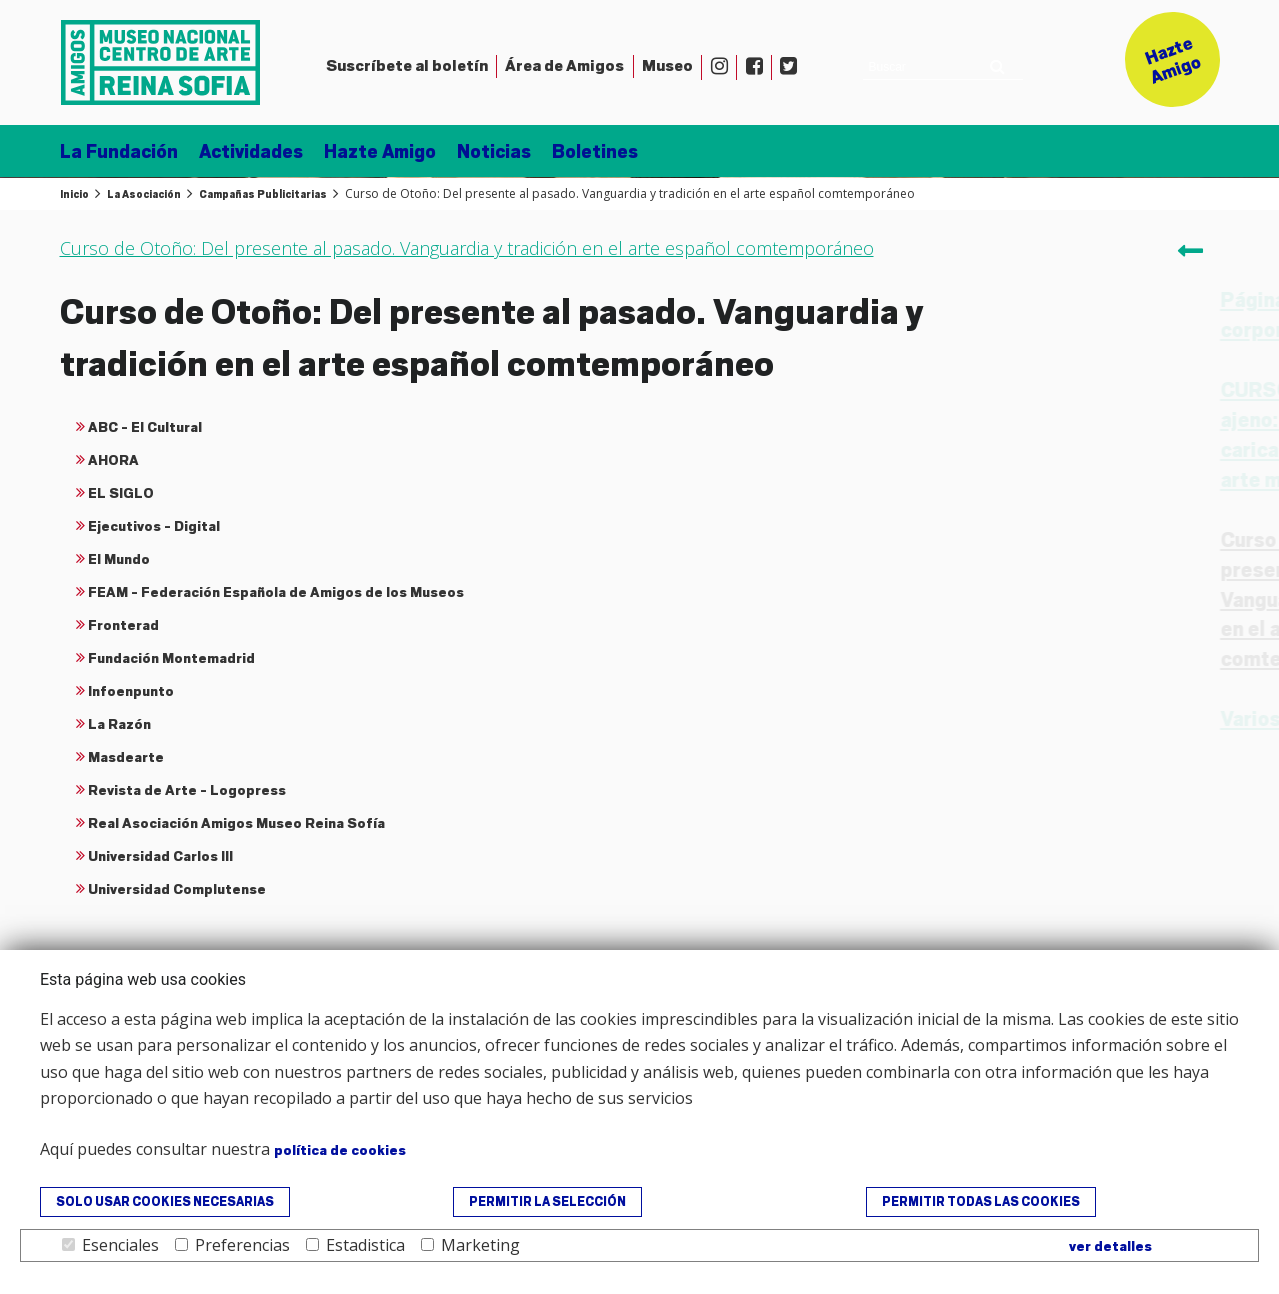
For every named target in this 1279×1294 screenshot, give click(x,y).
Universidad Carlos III (160, 856)
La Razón (119, 724)
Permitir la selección (547, 1202)
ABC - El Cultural (145, 427)
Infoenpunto (131, 691)
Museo (667, 66)
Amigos (564, 66)
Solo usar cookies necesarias (165, 1202)
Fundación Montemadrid (171, 658)
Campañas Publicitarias (263, 194)
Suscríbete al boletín (407, 66)
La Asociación (144, 194)
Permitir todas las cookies (981, 1202)
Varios (995, 719)
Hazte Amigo (380, 151)
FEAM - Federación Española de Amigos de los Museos (276, 592)
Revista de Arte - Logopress (187, 790)
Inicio (74, 194)
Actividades (251, 151)
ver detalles (1110, 1246)
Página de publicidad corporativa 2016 (1063, 315)
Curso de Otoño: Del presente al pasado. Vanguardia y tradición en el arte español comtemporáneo (1069, 600)
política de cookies (340, 1150)
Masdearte (126, 757)
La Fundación (119, 151)
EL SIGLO (121, 493)
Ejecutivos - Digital (154, 526)
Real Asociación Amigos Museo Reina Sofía (236, 823)
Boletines (595, 151)
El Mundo (119, 559)
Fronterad (123, 625)
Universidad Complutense (177, 889)
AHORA (113, 460)
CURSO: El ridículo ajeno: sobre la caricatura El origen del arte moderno (1074, 435)
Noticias (494, 151)
